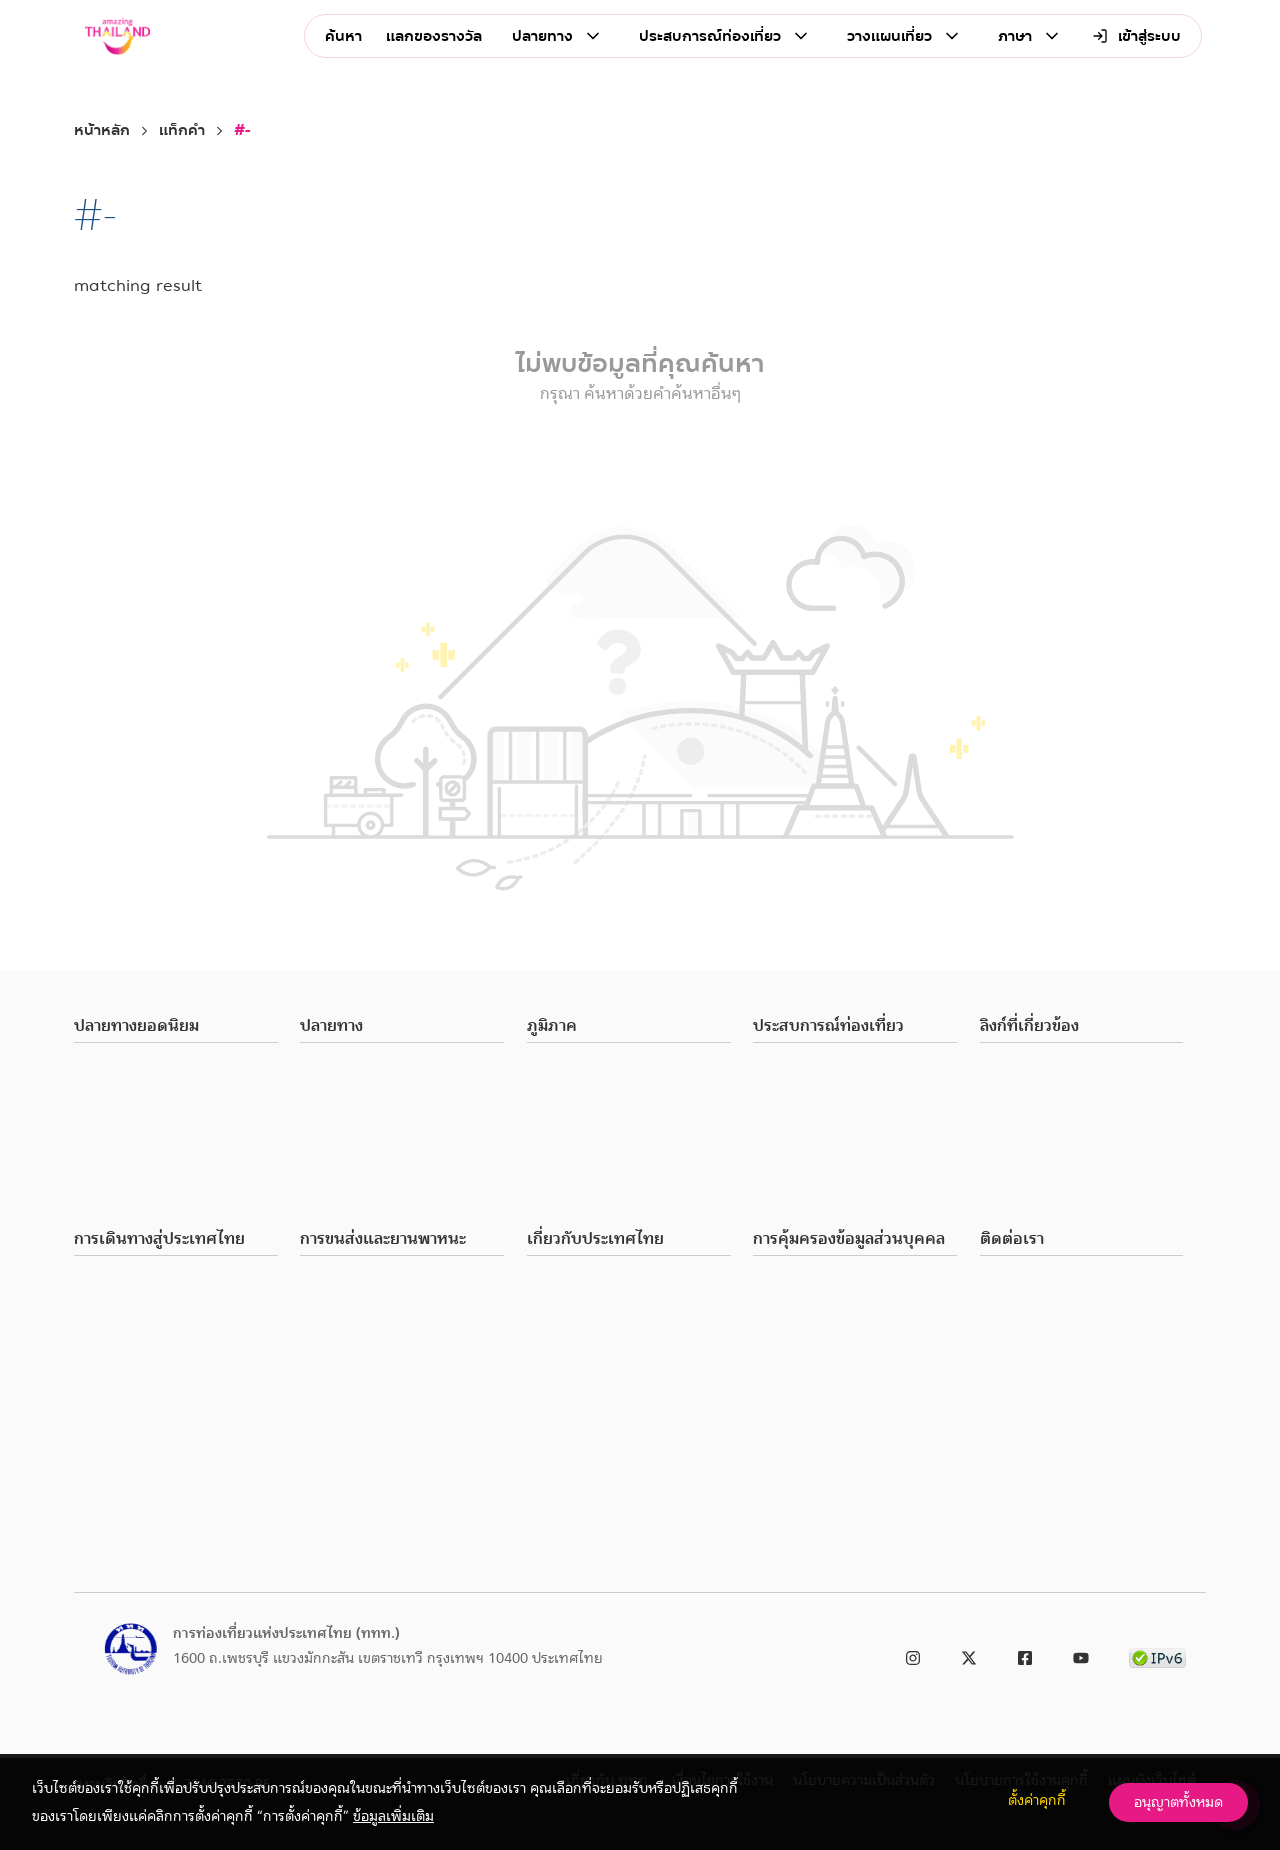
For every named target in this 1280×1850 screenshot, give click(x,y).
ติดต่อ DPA (785, 1358)
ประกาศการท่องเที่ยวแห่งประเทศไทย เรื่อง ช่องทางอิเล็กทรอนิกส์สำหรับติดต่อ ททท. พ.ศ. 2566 (1090, 1382)
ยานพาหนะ (332, 1358)
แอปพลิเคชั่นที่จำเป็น (135, 1430)
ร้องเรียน (1006, 1145)
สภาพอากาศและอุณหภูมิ (598, 1286)
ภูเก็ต (90, 1121)
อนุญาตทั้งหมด (1178, 1802)
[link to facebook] (1025, 1654)
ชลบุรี (90, 1145)
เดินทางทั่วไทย (344, 1310)
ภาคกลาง (554, 1097)
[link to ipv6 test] (1157, 1654)
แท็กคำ (182, 130)
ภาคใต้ (546, 1169)
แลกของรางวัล (434, 36)
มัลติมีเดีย (103, 1502)
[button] (176, 1026)
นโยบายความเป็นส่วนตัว (824, 1286)
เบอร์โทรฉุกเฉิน (120, 1406)
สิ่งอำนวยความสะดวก (589, 1358)
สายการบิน (331, 1334)
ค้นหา (343, 36)
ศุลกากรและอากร (124, 1310)
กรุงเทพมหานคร (123, 1073)
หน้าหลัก (102, 130)
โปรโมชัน (554, 1454)
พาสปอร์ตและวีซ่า (125, 1286)
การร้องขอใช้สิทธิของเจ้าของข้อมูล (852, 1310)
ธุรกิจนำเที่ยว (566, 1512)
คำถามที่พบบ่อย (121, 1478)
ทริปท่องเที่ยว (569, 1483)
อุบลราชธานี (108, 1169)
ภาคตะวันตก (563, 1193)
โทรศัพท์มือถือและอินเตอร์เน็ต (163, 1358)
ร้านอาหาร (329, 1097)
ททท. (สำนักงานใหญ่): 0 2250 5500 (1088, 1286)
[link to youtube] (1081, 1654)
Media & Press (1023, 1097)
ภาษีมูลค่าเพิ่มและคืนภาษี (148, 1334)
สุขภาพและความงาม (359, 1145)
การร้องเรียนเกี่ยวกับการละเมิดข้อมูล (860, 1334)
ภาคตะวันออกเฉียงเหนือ (597, 1145)
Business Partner (1030, 1073)
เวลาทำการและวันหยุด (592, 1334)
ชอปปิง (320, 1121)
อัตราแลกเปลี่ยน (122, 1382)
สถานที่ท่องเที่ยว (349, 1073)
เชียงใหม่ (100, 1097)
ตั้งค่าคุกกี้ (1037, 1800)
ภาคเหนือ (554, 1073)
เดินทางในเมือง (345, 1286)
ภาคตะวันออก (567, 1121)
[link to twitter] (969, 1654)
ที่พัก (542, 1541)
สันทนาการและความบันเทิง (379, 1169)
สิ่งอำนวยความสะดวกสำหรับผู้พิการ (176, 1454)
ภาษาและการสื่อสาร (583, 1310)
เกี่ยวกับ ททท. (1023, 1121)
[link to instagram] (913, 1654)
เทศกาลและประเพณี (360, 1193)
